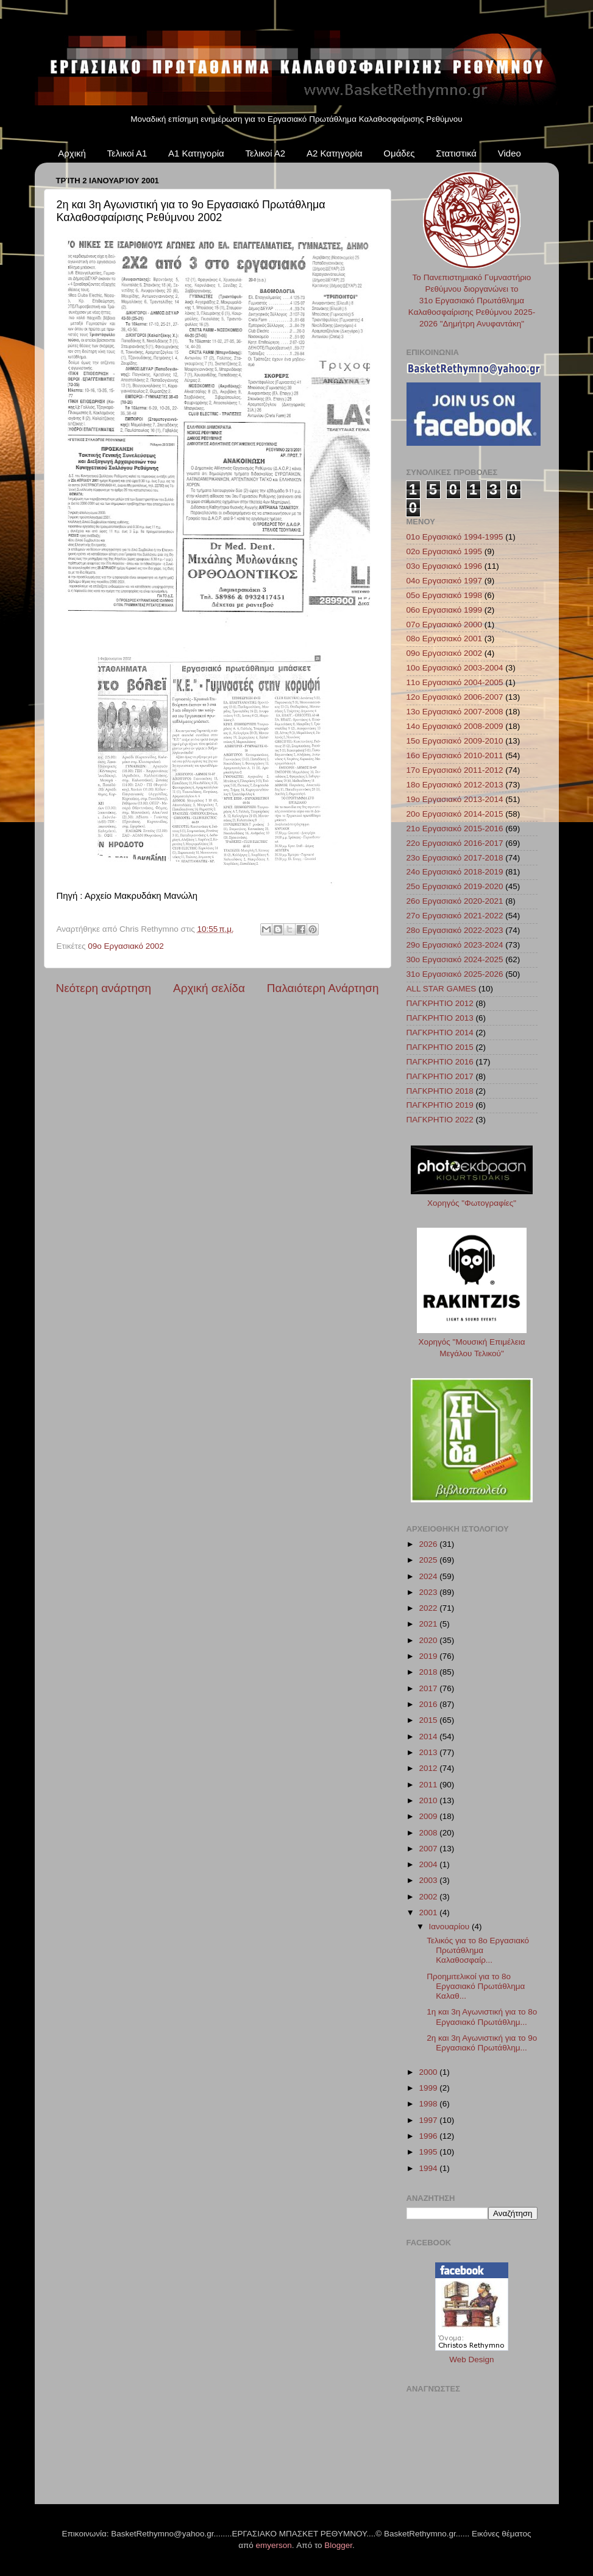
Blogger (338, 2545)
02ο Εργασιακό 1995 (445, 551)
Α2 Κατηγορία (335, 153)
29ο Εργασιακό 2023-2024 (455, 944)
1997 (429, 2120)
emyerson (274, 2545)
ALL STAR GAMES (442, 988)
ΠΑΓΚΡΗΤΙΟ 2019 (440, 1105)
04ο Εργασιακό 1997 (445, 580)
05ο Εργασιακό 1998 (445, 595)
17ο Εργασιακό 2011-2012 (455, 770)
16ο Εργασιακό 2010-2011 (455, 755)
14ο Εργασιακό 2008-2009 (455, 726)
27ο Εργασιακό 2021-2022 (455, 915)
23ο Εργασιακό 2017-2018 (455, 857)
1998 (429, 2103)
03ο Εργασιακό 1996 (445, 566)
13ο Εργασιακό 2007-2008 (455, 711)
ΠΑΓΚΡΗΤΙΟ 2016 (440, 1061)
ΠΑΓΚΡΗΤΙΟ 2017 (440, 1076)
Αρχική (72, 153)
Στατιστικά (456, 153)
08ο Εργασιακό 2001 (445, 638)
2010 (429, 1800)
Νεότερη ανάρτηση (104, 988)
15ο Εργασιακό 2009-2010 (455, 740)
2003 (429, 1880)
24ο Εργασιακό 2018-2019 (455, 871)
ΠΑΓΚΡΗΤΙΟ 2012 (440, 1003)
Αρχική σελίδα (209, 988)
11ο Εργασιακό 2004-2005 (455, 682)
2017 (429, 1688)
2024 (429, 1576)
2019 (429, 1656)
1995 (429, 2151)
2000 (429, 2072)
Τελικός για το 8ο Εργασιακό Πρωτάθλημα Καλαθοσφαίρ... (478, 1950)
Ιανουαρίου (450, 1926)
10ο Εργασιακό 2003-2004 (455, 667)
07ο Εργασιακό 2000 (445, 624)
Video (509, 153)
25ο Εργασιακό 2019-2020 (455, 886)
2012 (429, 1768)
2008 (429, 1832)
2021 (429, 1623)
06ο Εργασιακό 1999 (445, 609)
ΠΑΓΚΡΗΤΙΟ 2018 (440, 1091)
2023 (429, 1592)
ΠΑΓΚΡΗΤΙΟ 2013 (440, 1017)
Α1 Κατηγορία (196, 153)
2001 (429, 1912)
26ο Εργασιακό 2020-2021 (455, 901)
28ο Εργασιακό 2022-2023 (455, 930)
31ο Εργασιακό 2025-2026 (455, 974)
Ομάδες (398, 153)
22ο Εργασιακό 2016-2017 (455, 843)
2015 (429, 1720)
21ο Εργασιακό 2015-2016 (455, 828)
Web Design (471, 2359)
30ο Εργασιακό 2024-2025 (455, 959)
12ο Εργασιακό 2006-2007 (455, 697)
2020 (429, 1640)
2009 (429, 1816)
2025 (429, 1559)
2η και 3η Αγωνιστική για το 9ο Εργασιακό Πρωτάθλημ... (482, 2042)
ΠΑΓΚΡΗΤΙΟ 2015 (440, 1047)
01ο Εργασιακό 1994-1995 (455, 536)
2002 (429, 1896)
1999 (429, 2087)
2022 (429, 1608)
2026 (429, 1544)
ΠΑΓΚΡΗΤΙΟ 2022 (440, 1119)
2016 (429, 1704)
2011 (429, 1784)
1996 (429, 2136)
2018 (429, 1672)
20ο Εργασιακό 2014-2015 (455, 813)
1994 (429, 2168)
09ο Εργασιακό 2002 (126, 946)
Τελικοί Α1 (127, 153)
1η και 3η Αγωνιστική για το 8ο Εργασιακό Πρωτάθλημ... (482, 2016)
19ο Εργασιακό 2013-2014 (455, 799)
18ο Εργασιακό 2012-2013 (455, 784)
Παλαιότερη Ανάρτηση (323, 988)
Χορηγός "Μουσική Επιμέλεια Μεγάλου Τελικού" (472, 1342)
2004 (429, 1864)
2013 (429, 1752)
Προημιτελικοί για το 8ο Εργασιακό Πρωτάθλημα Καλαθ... (476, 1986)
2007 (429, 1848)
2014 (429, 1736)
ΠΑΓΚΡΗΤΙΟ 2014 (440, 1032)
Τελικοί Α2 (265, 153)
